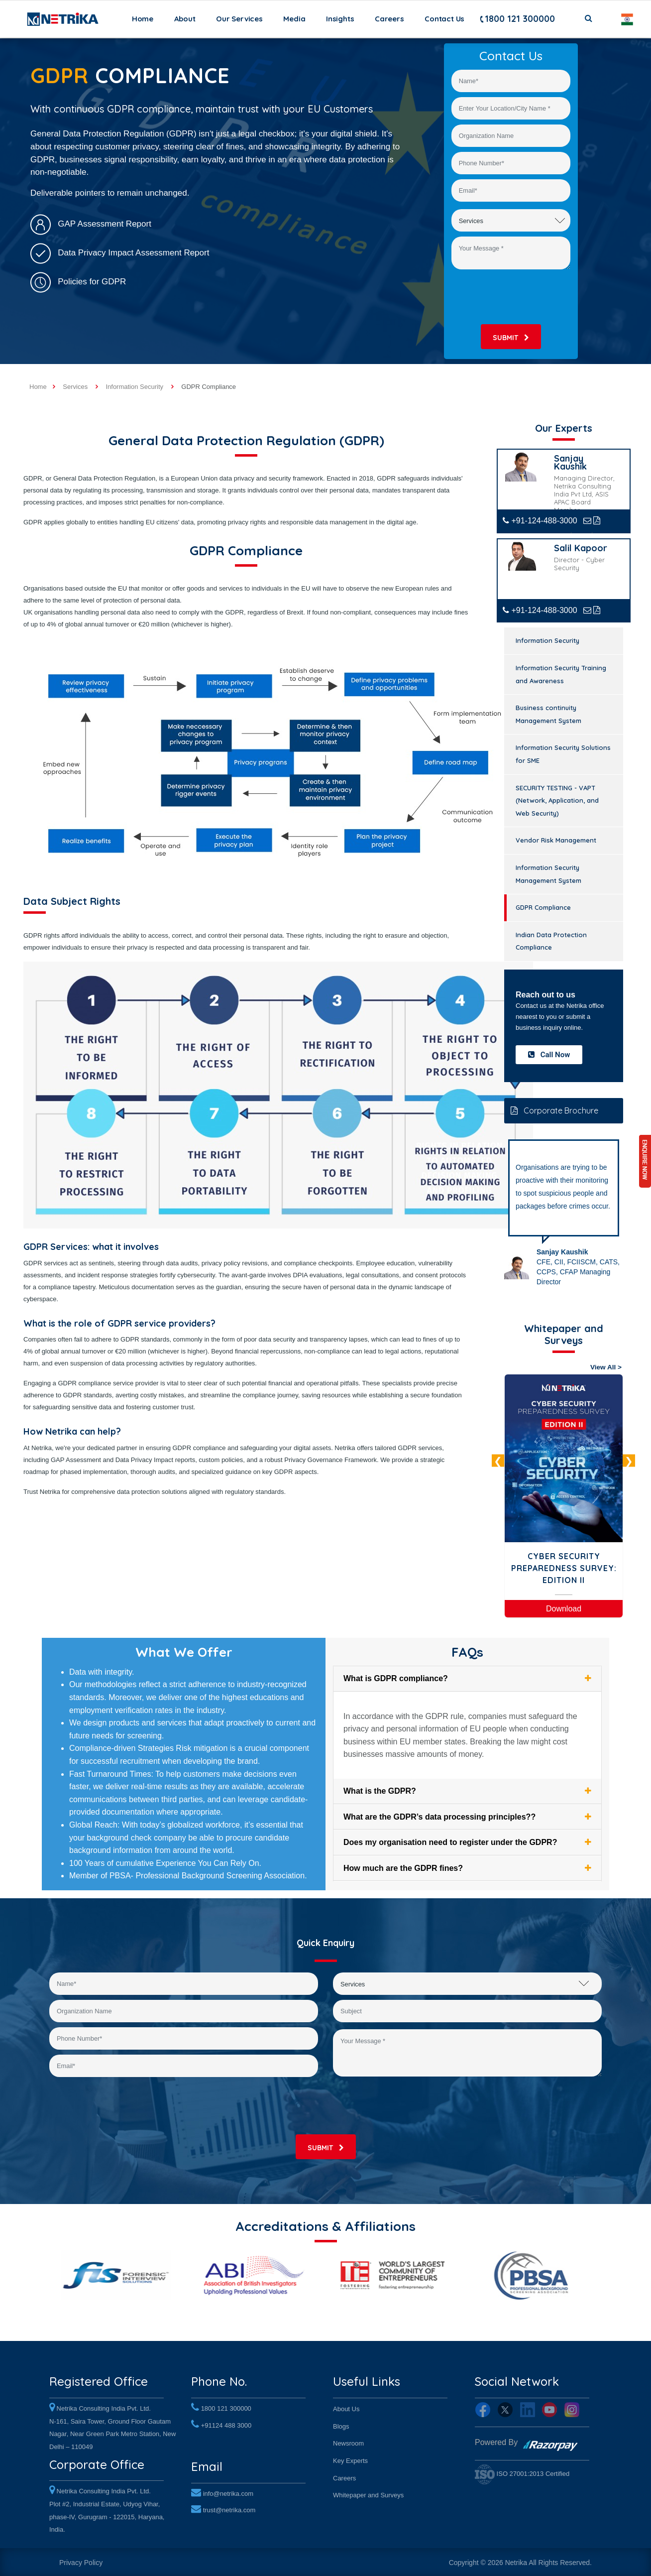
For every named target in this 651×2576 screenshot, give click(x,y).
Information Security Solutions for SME (563, 753)
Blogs (341, 2424)
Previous (498, 1461)
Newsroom (348, 2442)
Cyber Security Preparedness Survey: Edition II (564, 1568)
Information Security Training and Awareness (561, 674)
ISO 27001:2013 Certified (522, 2472)
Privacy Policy (81, 2561)
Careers (389, 18)
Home (144, 18)
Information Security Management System (548, 873)
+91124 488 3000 (226, 2423)
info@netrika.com (228, 2490)
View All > (606, 1367)
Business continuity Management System (548, 714)
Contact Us (444, 18)
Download (563, 1608)
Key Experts (350, 2459)
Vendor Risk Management (556, 840)
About (185, 18)
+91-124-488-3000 (540, 520)
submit (511, 337)
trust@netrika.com (229, 2506)
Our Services (239, 18)
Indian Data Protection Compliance (551, 941)
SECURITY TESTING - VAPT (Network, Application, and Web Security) (557, 800)
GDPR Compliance (543, 907)
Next (629, 1461)
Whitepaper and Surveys (368, 2493)
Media (294, 18)
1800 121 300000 (517, 18)
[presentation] (514, 296)
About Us (346, 2407)
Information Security (547, 640)
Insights (340, 18)
